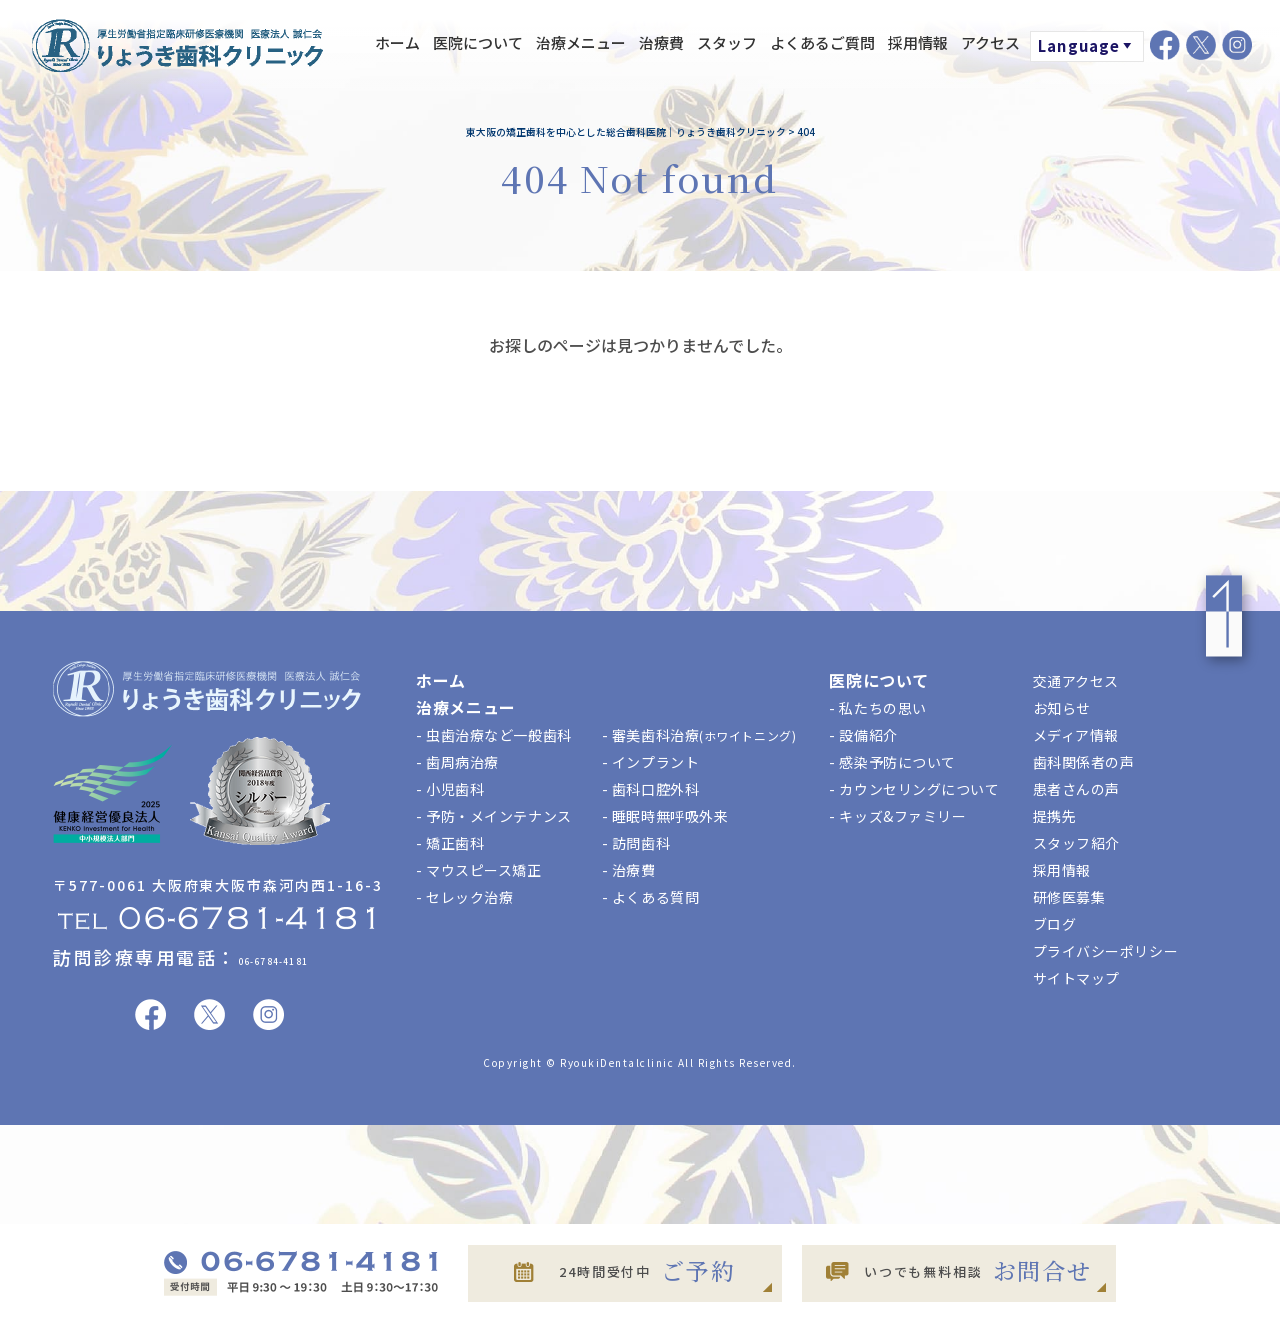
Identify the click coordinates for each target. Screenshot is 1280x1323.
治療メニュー (581, 42)
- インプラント (650, 762)
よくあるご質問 (822, 42)
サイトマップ (1076, 978)
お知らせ (1062, 708)
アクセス (990, 42)
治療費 (661, 42)
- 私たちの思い (877, 708)
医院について (478, 42)
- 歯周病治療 (457, 762)
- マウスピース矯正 (479, 870)
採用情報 (918, 42)
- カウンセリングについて (914, 789)
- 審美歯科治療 (699, 735)
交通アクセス (1076, 681)
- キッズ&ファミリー (897, 816)
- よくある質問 (650, 897)
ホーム (397, 42)
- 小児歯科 (450, 789)
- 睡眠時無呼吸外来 (665, 816)
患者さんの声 (1076, 789)
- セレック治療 (464, 897)
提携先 (1055, 816)
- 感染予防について (892, 762)
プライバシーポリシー (1106, 951)
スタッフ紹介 (1076, 843)
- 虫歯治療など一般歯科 (494, 735)
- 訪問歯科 (636, 843)
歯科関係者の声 (1084, 762)
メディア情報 (1076, 735)
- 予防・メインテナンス (494, 816)
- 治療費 (629, 870)
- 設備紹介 (863, 735)
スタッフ (727, 42)
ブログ (1055, 924)
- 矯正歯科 (450, 843)
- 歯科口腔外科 (650, 789)
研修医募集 (1069, 897)
